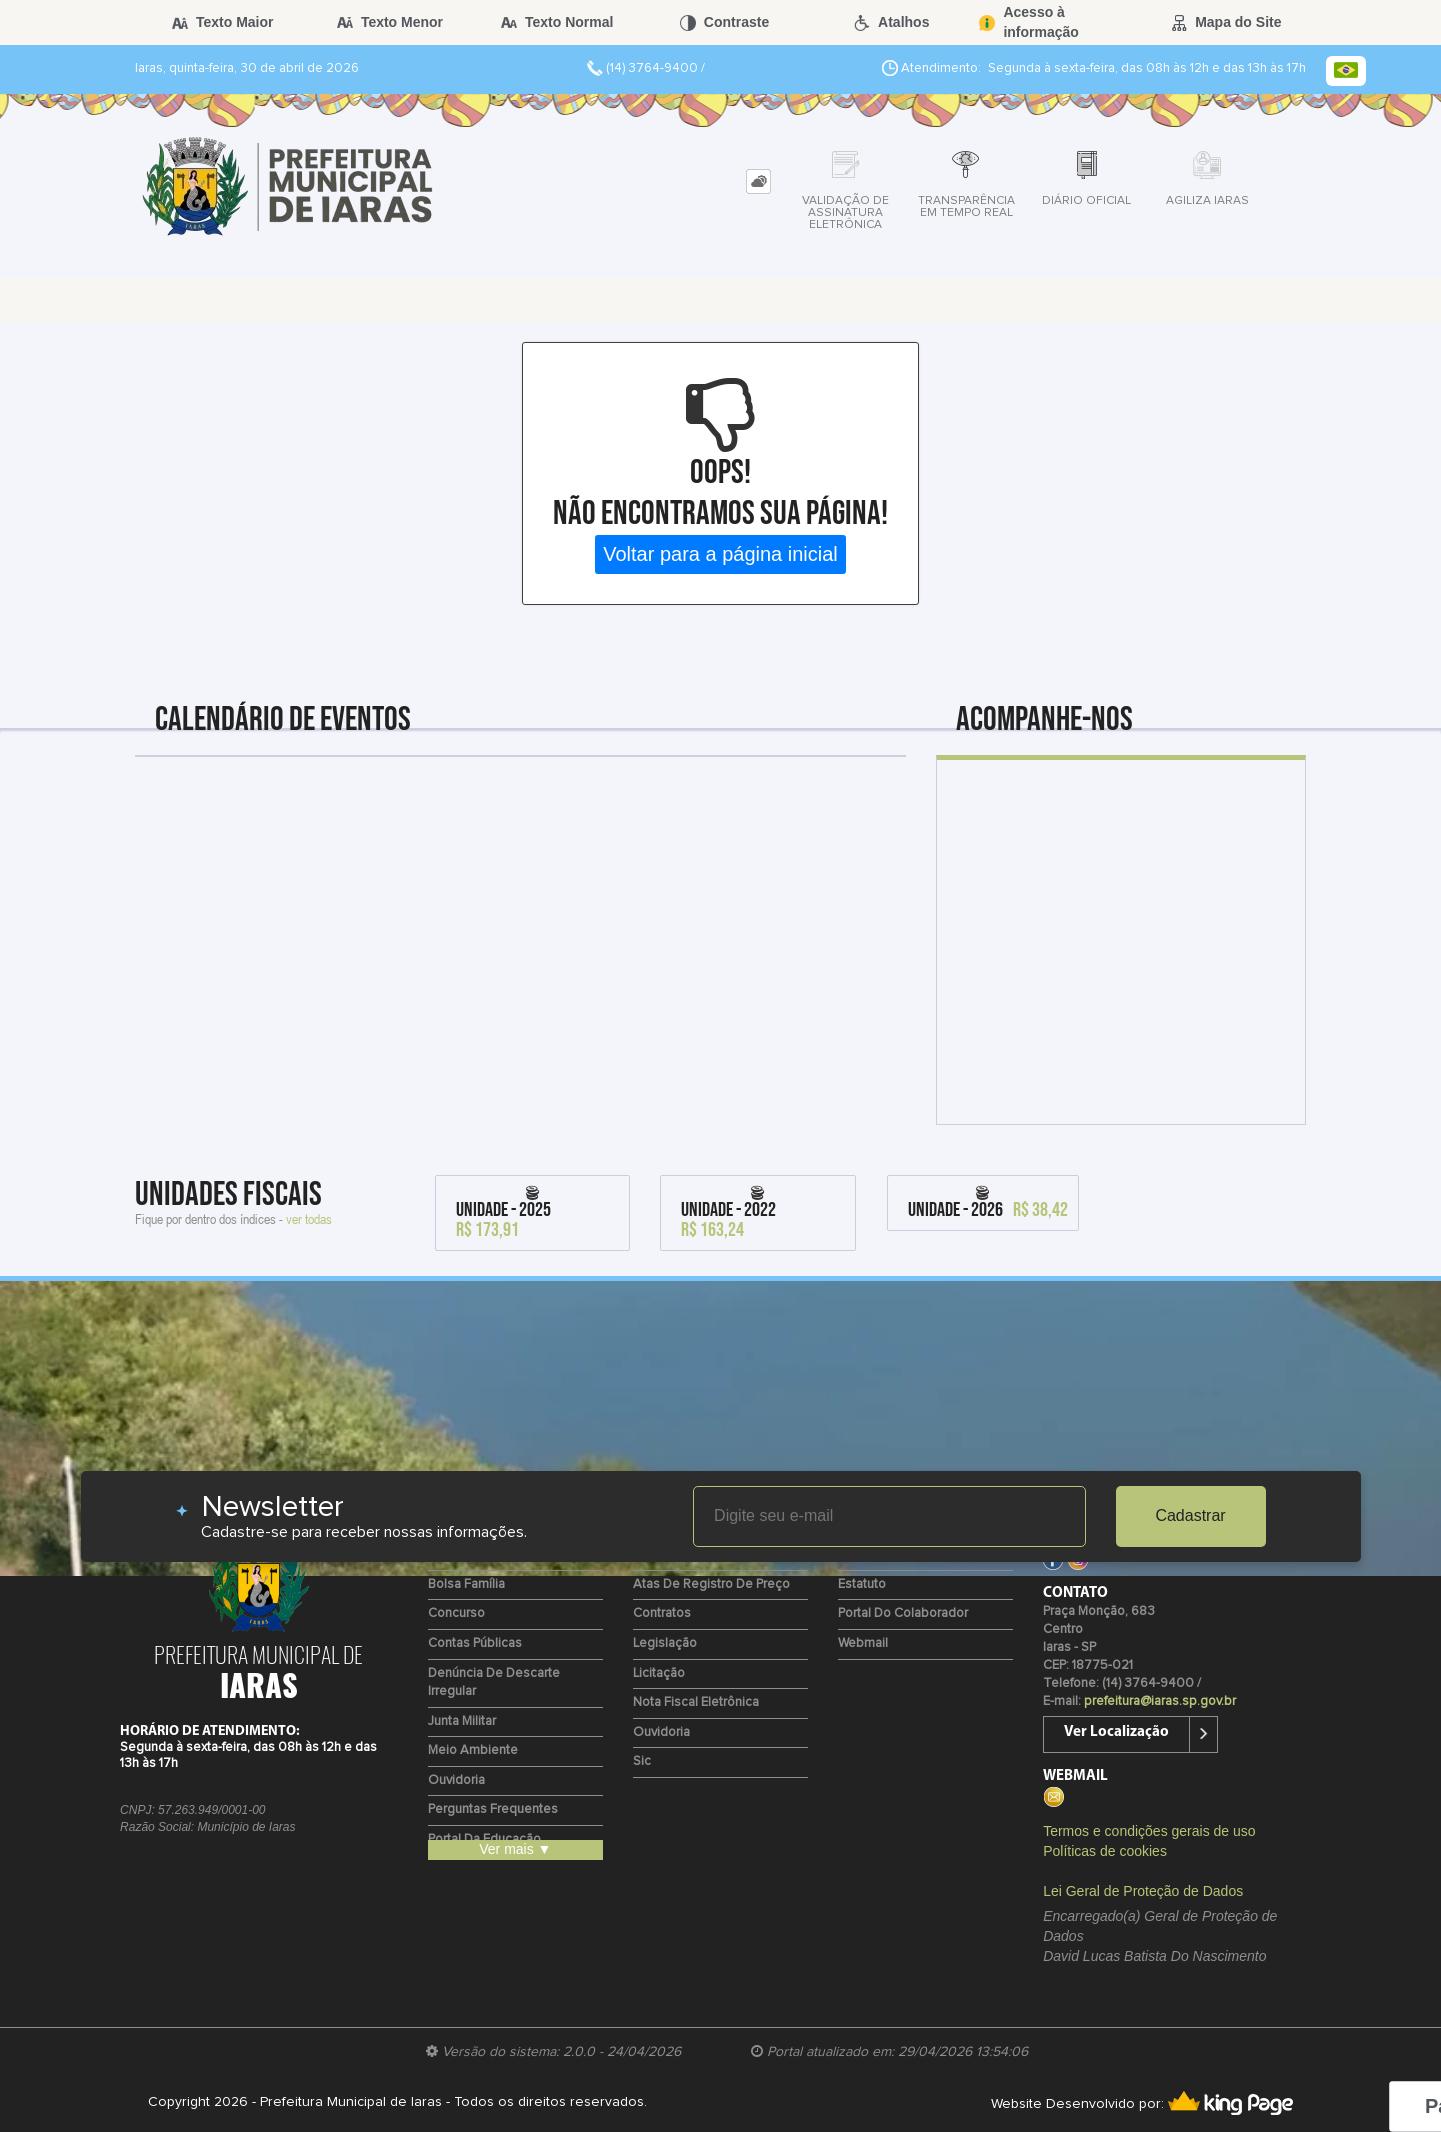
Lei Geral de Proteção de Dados (1143, 1891)
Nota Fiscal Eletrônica (696, 1702)
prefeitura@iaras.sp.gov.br (1160, 1701)
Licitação (659, 1673)
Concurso (456, 1613)
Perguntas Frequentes (493, 1809)
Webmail (863, 1643)
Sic (642, 1761)
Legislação (665, 1643)
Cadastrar (1190, 1515)
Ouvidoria (456, 1780)
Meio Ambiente (473, 1750)
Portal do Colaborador (903, 1613)
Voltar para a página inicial (720, 554)
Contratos (662, 1613)
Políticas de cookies (1105, 1851)
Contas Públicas (475, 1643)
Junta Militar (462, 1721)
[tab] (758, 181)
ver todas (309, 1218)
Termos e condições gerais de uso (1149, 1831)
